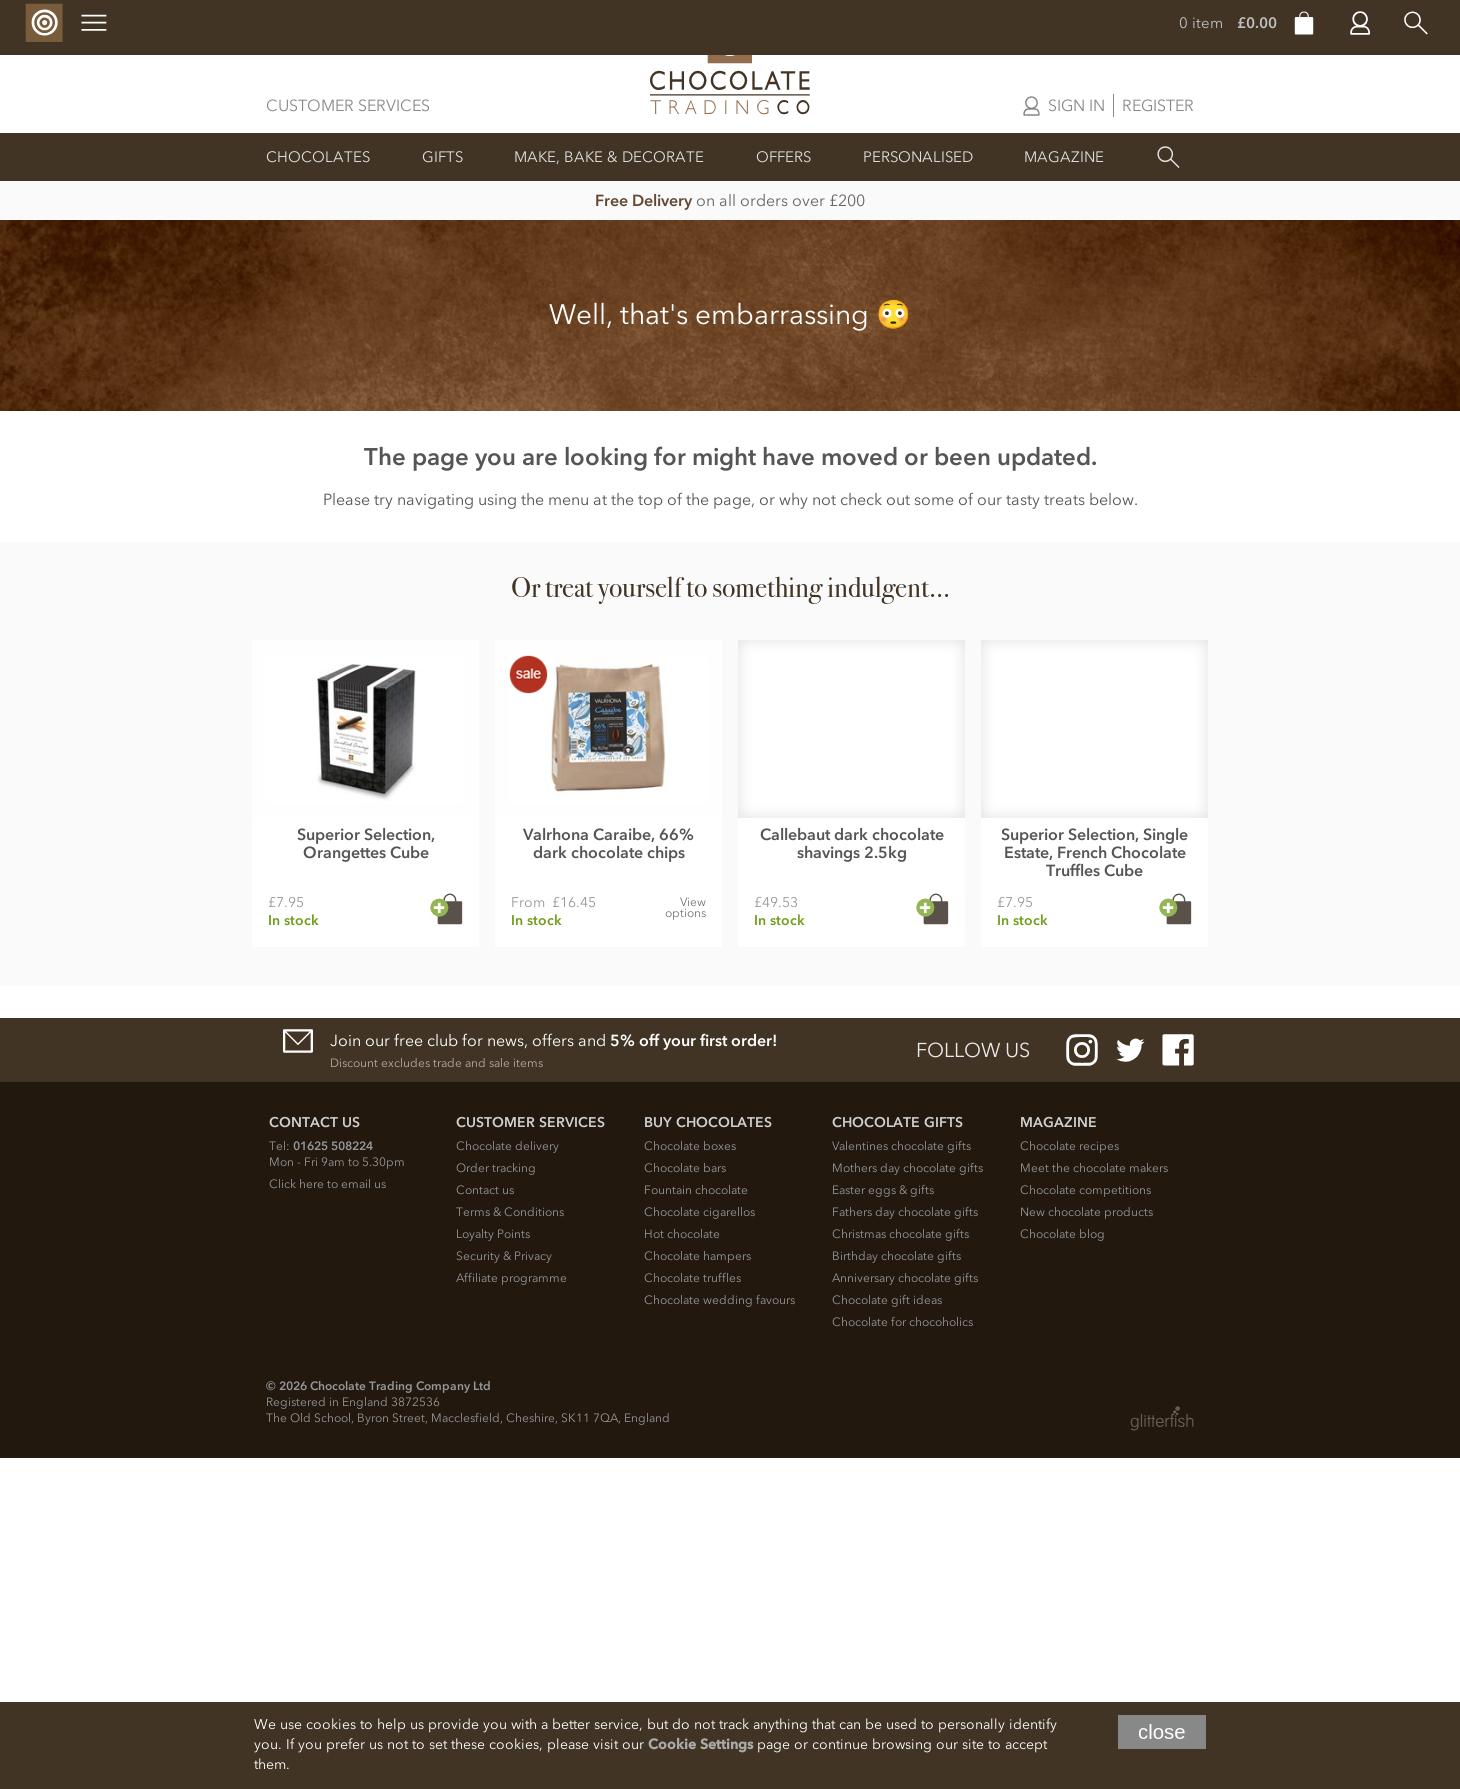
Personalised (918, 157)
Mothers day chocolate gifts (907, 1499)
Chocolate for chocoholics (902, 1653)
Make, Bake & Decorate (609, 157)
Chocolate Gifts (897, 1453)
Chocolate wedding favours (719, 1631)
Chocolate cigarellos (699, 1543)
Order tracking (496, 1499)
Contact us (485, 1521)
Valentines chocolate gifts (901, 1477)
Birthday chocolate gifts (896, 1587)
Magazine (1064, 157)
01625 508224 (333, 1477)
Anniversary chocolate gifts (905, 1609)
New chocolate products (1086, 1543)
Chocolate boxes (690, 1477)
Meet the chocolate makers (1094, 1499)
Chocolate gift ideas (887, 1631)
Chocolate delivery (507, 1477)
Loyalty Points (493, 1565)
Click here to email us (327, 1515)
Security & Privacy (504, 1587)
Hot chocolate (682, 1565)
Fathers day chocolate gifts (905, 1543)
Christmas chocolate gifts (900, 1565)
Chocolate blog (1062, 1565)
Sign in (1076, 105)
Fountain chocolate (696, 1521)
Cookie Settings (700, 1744)
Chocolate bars (685, 1499)
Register (1158, 105)
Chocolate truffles (692, 1609)
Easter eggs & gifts (883, 1521)
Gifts (442, 157)
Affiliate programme (511, 1609)
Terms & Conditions (510, 1543)
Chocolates (318, 157)
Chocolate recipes (1069, 1477)
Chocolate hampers (697, 1587)
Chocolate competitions (1085, 1521)
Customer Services (348, 105)
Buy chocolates (708, 1453)
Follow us (973, 1381)
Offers (783, 157)
